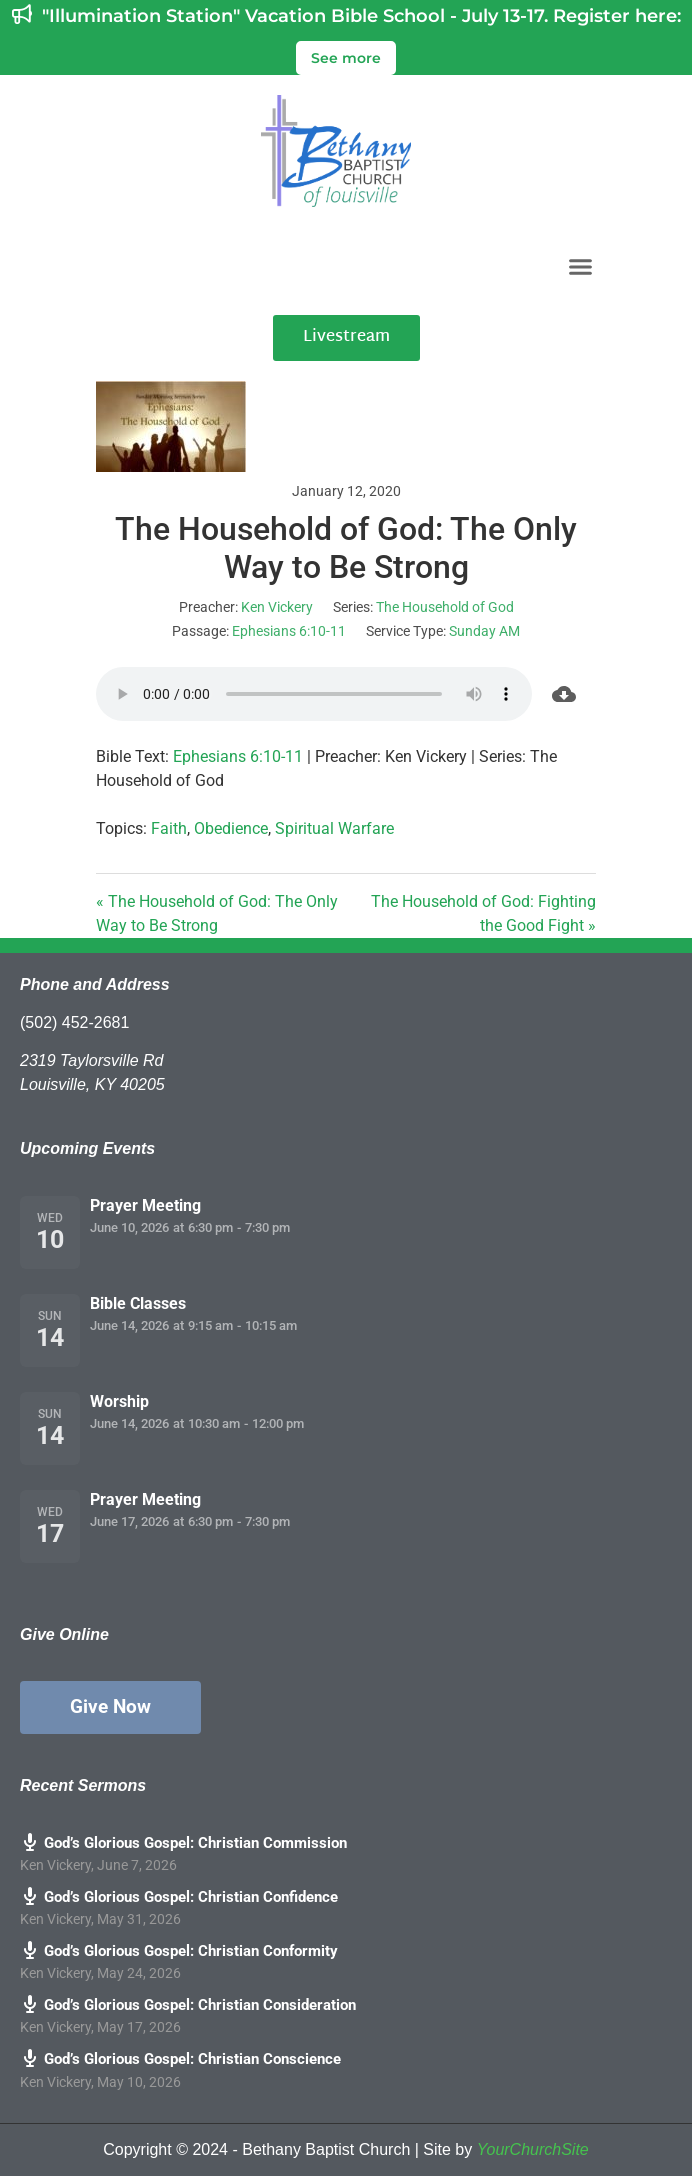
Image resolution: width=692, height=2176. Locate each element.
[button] (581, 266)
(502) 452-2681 (74, 1022)
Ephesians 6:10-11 (289, 631)
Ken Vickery (277, 607)
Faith (169, 828)
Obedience (231, 828)
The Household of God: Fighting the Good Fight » (483, 913)
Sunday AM (484, 631)
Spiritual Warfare (334, 828)
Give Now (110, 1706)
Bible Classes (138, 1303)
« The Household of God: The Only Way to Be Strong (217, 913)
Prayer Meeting (145, 1205)
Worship (119, 1401)
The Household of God (445, 607)
